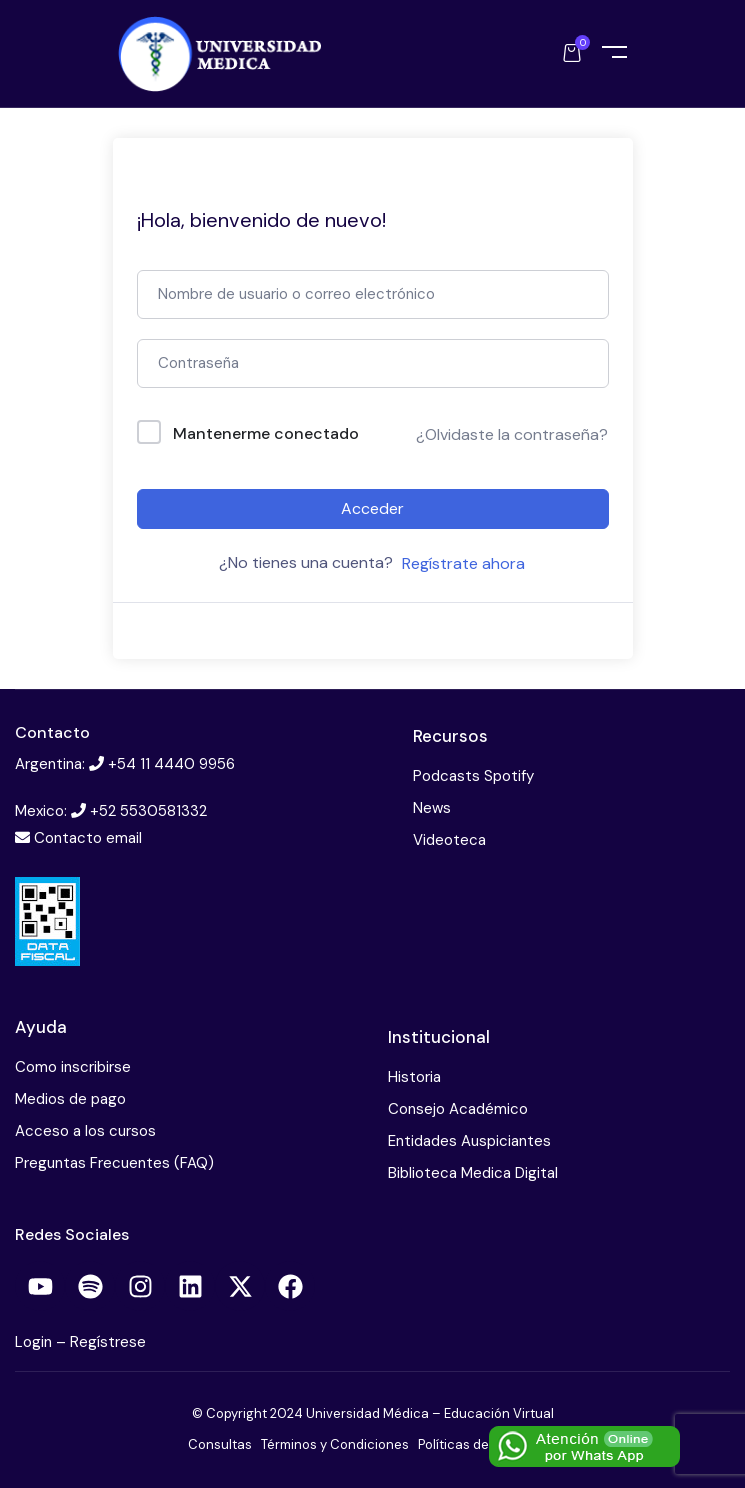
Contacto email (88, 838)
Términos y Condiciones (335, 1444)
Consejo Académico (458, 1109)
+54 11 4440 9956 (171, 764)
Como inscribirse (73, 1067)
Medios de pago (70, 1099)
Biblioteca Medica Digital (473, 1173)
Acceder (372, 508)
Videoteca (449, 840)
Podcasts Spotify (473, 776)
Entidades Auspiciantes (469, 1141)
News (432, 808)
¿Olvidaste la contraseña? (512, 434)
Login (35, 1342)
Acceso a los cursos (85, 1131)
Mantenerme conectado (266, 433)
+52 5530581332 (148, 811)
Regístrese (108, 1342)
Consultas (220, 1444)
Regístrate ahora (463, 563)
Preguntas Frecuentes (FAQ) (114, 1163)
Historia (414, 1077)
